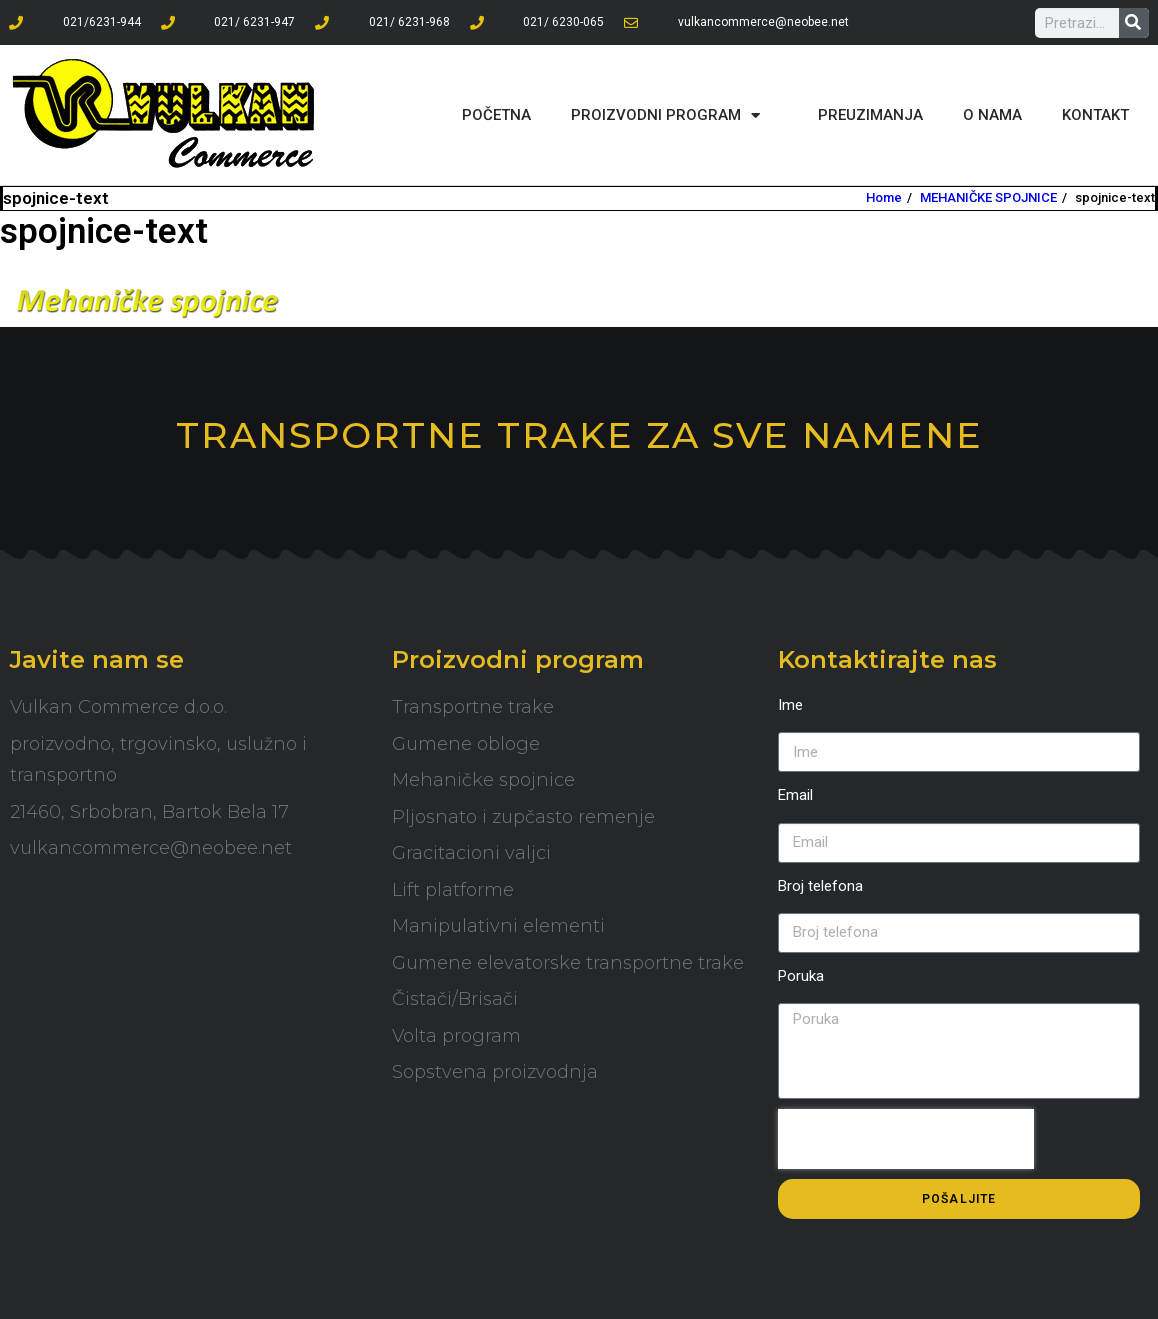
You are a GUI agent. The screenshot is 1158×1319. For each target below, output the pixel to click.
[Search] (1134, 23)
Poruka (801, 976)
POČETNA (496, 115)
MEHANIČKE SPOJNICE (988, 197)
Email (795, 795)
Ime (790, 705)
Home (884, 197)
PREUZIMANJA (870, 115)
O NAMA (992, 115)
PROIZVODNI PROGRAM (674, 115)
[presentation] (906, 1139)
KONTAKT (1095, 115)
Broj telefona (820, 886)
